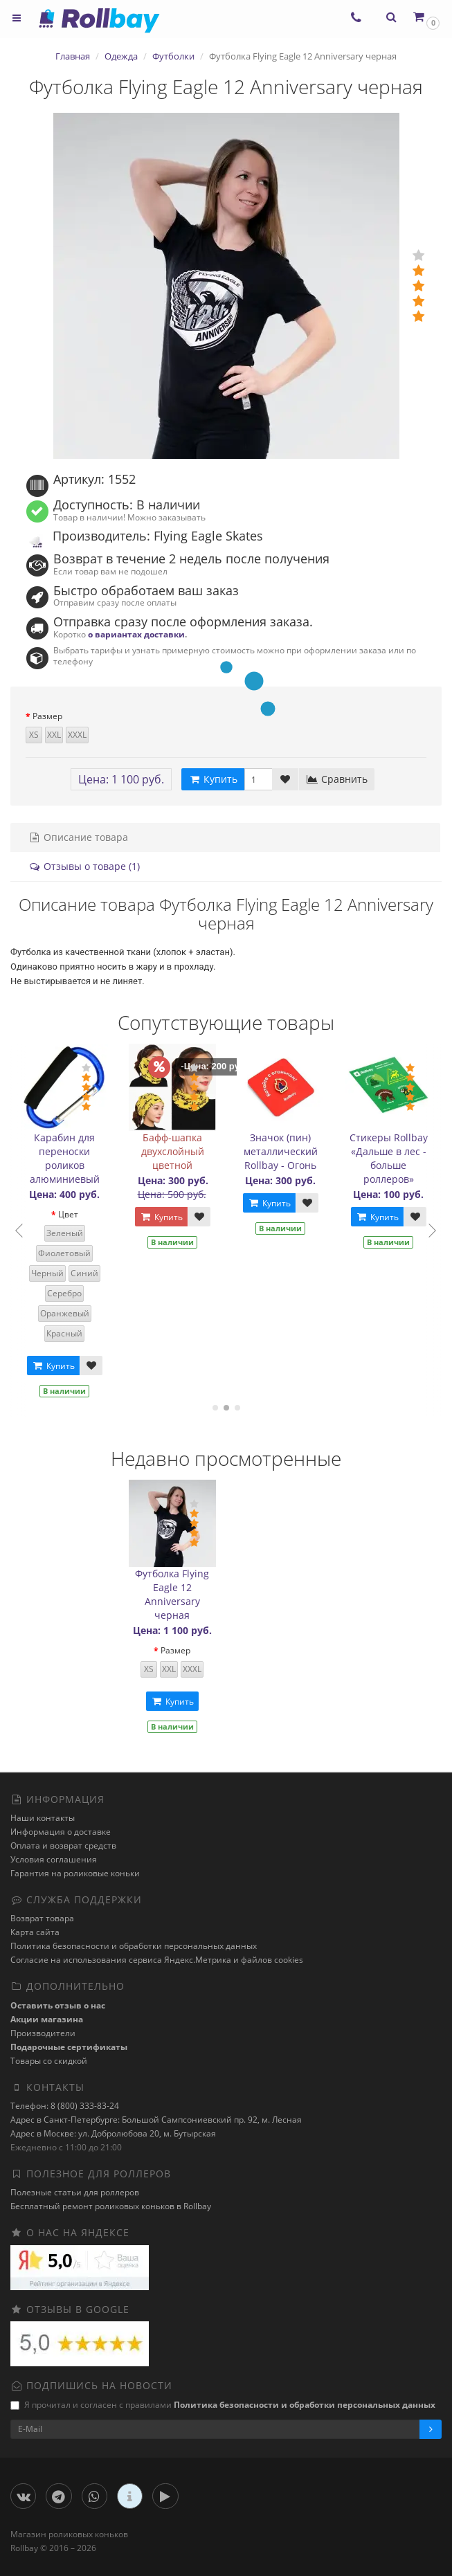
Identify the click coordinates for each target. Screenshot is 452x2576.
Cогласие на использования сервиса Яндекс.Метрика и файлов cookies (156, 1960)
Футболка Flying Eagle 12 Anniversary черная (172, 1594)
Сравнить (337, 779)
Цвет (68, 1214)
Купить (53, 1366)
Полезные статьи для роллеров (74, 2192)
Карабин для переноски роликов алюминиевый (65, 1158)
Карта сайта (35, 1932)
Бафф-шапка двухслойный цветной (172, 1151)
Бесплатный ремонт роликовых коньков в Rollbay (110, 2206)
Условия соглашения (53, 1859)
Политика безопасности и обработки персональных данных (133, 1946)
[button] (425, 17)
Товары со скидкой (48, 2061)
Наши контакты (42, 1818)
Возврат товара (42, 1918)
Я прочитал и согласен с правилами (222, 2405)
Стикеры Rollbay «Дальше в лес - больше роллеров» (389, 1158)
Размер (47, 716)
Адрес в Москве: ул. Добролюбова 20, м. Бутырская (113, 2133)
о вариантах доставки (136, 634)
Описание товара (78, 837)
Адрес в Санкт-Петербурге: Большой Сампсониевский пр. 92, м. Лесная (156, 2119)
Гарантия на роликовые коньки (75, 1873)
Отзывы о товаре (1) (84, 866)
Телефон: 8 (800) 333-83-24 (64, 2106)
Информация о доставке (60, 1832)
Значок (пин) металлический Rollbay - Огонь (281, 1151)
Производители (42, 2033)
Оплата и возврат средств (63, 1845)
